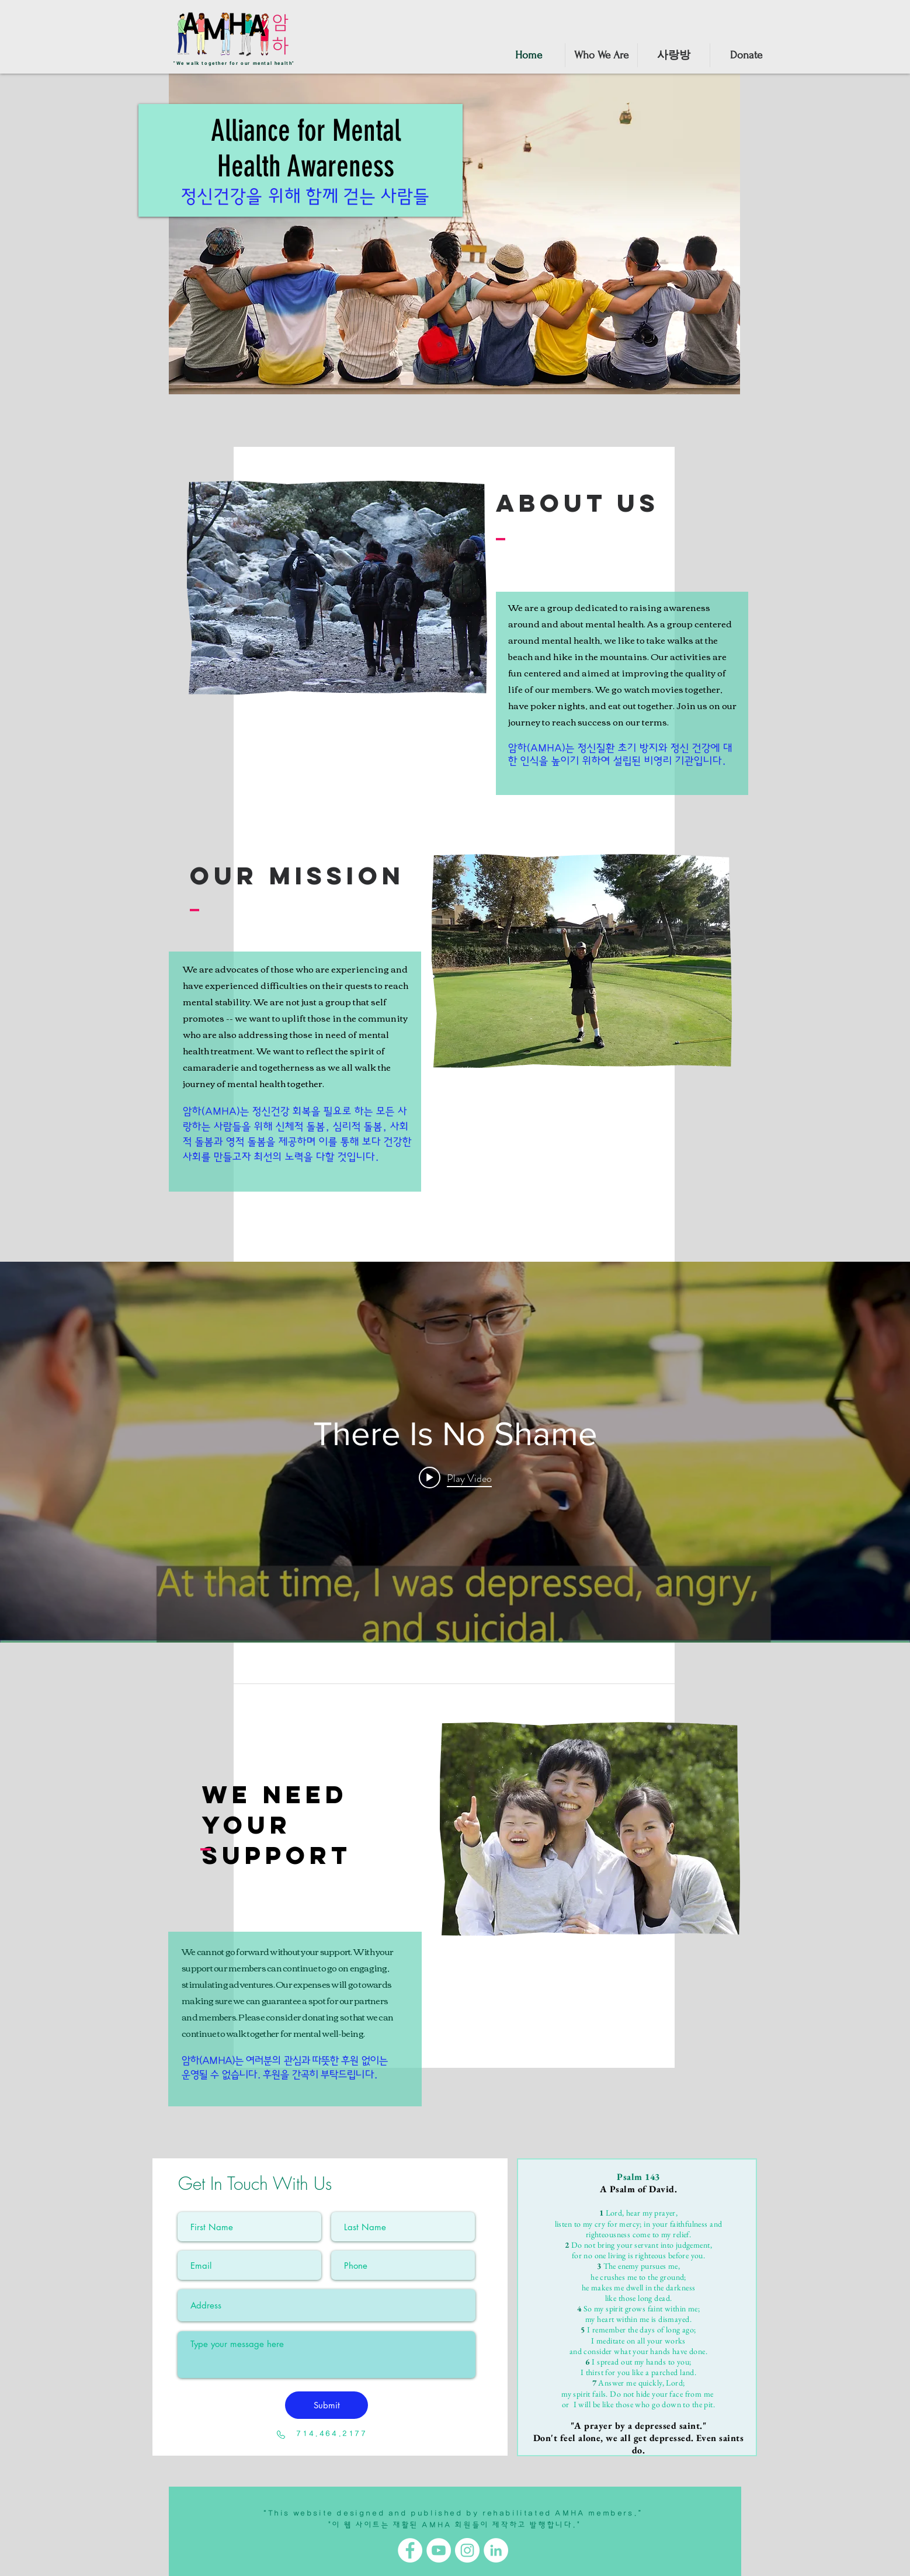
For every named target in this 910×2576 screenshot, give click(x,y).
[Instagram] (467, 2550)
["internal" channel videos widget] (455, 1452)
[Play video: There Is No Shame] (455, 1478)
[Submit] (326, 2405)
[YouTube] (438, 2550)
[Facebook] (410, 2550)
